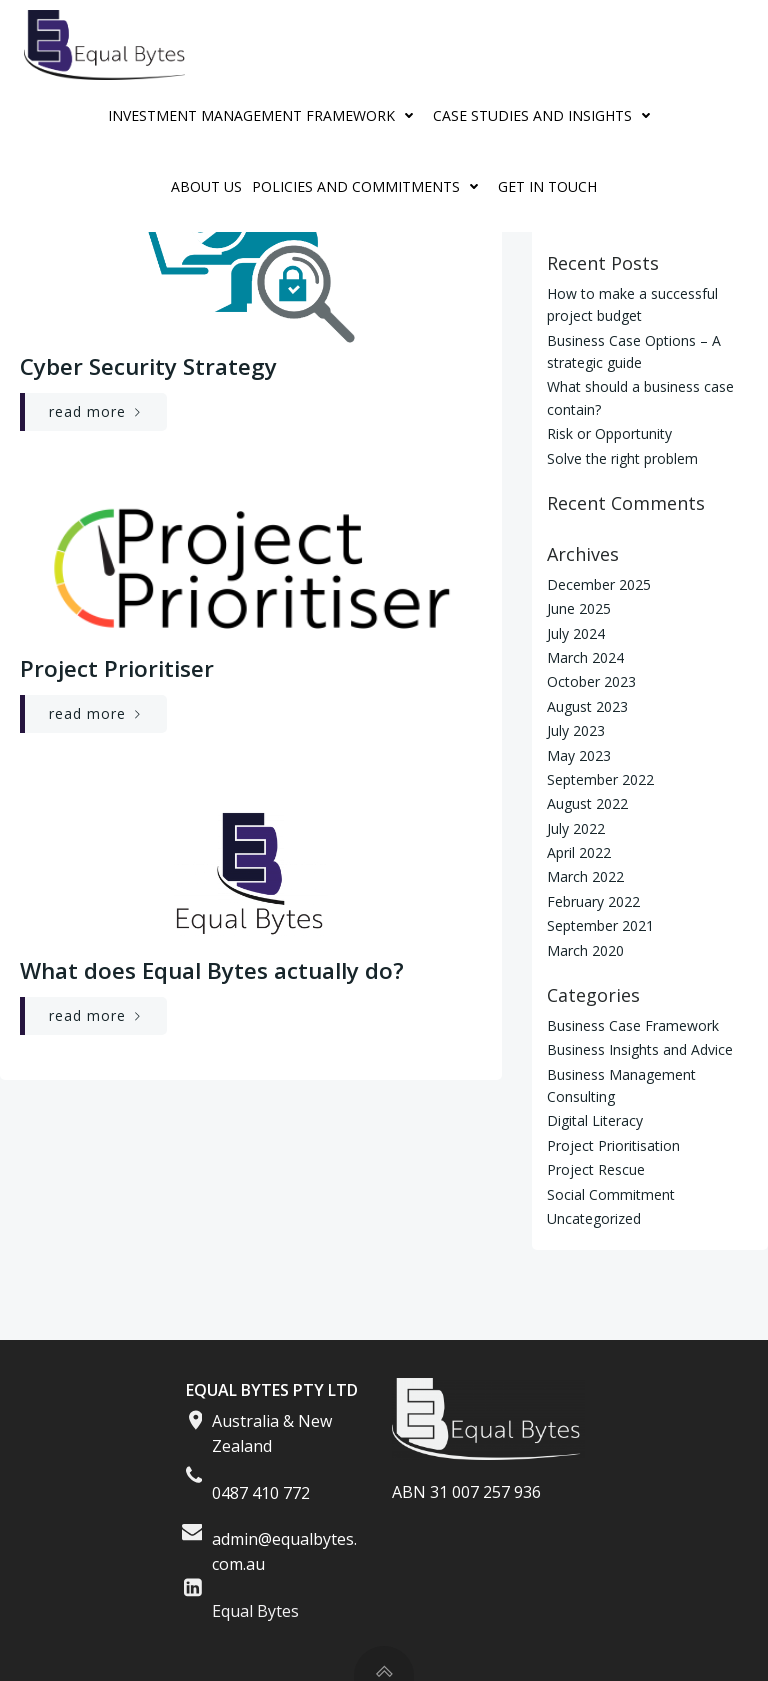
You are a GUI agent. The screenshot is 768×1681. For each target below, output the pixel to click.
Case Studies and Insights (546, 115)
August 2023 (587, 706)
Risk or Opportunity (609, 433)
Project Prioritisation (613, 1145)
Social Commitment (611, 1194)
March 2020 (585, 950)
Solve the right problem (622, 458)
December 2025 (599, 584)
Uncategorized (594, 1218)
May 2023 (579, 755)
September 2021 (600, 925)
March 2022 (585, 876)
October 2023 (591, 681)
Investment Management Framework (265, 115)
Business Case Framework (633, 1025)
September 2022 (600, 779)
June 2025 (579, 608)
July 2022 (576, 828)
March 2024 (585, 657)
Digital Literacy (595, 1120)
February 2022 (593, 901)
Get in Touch (547, 186)
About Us (206, 186)
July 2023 (576, 730)
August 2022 (587, 803)
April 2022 (579, 852)
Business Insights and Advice (640, 1049)
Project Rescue (596, 1169)
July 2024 (576, 633)
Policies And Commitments (370, 186)
